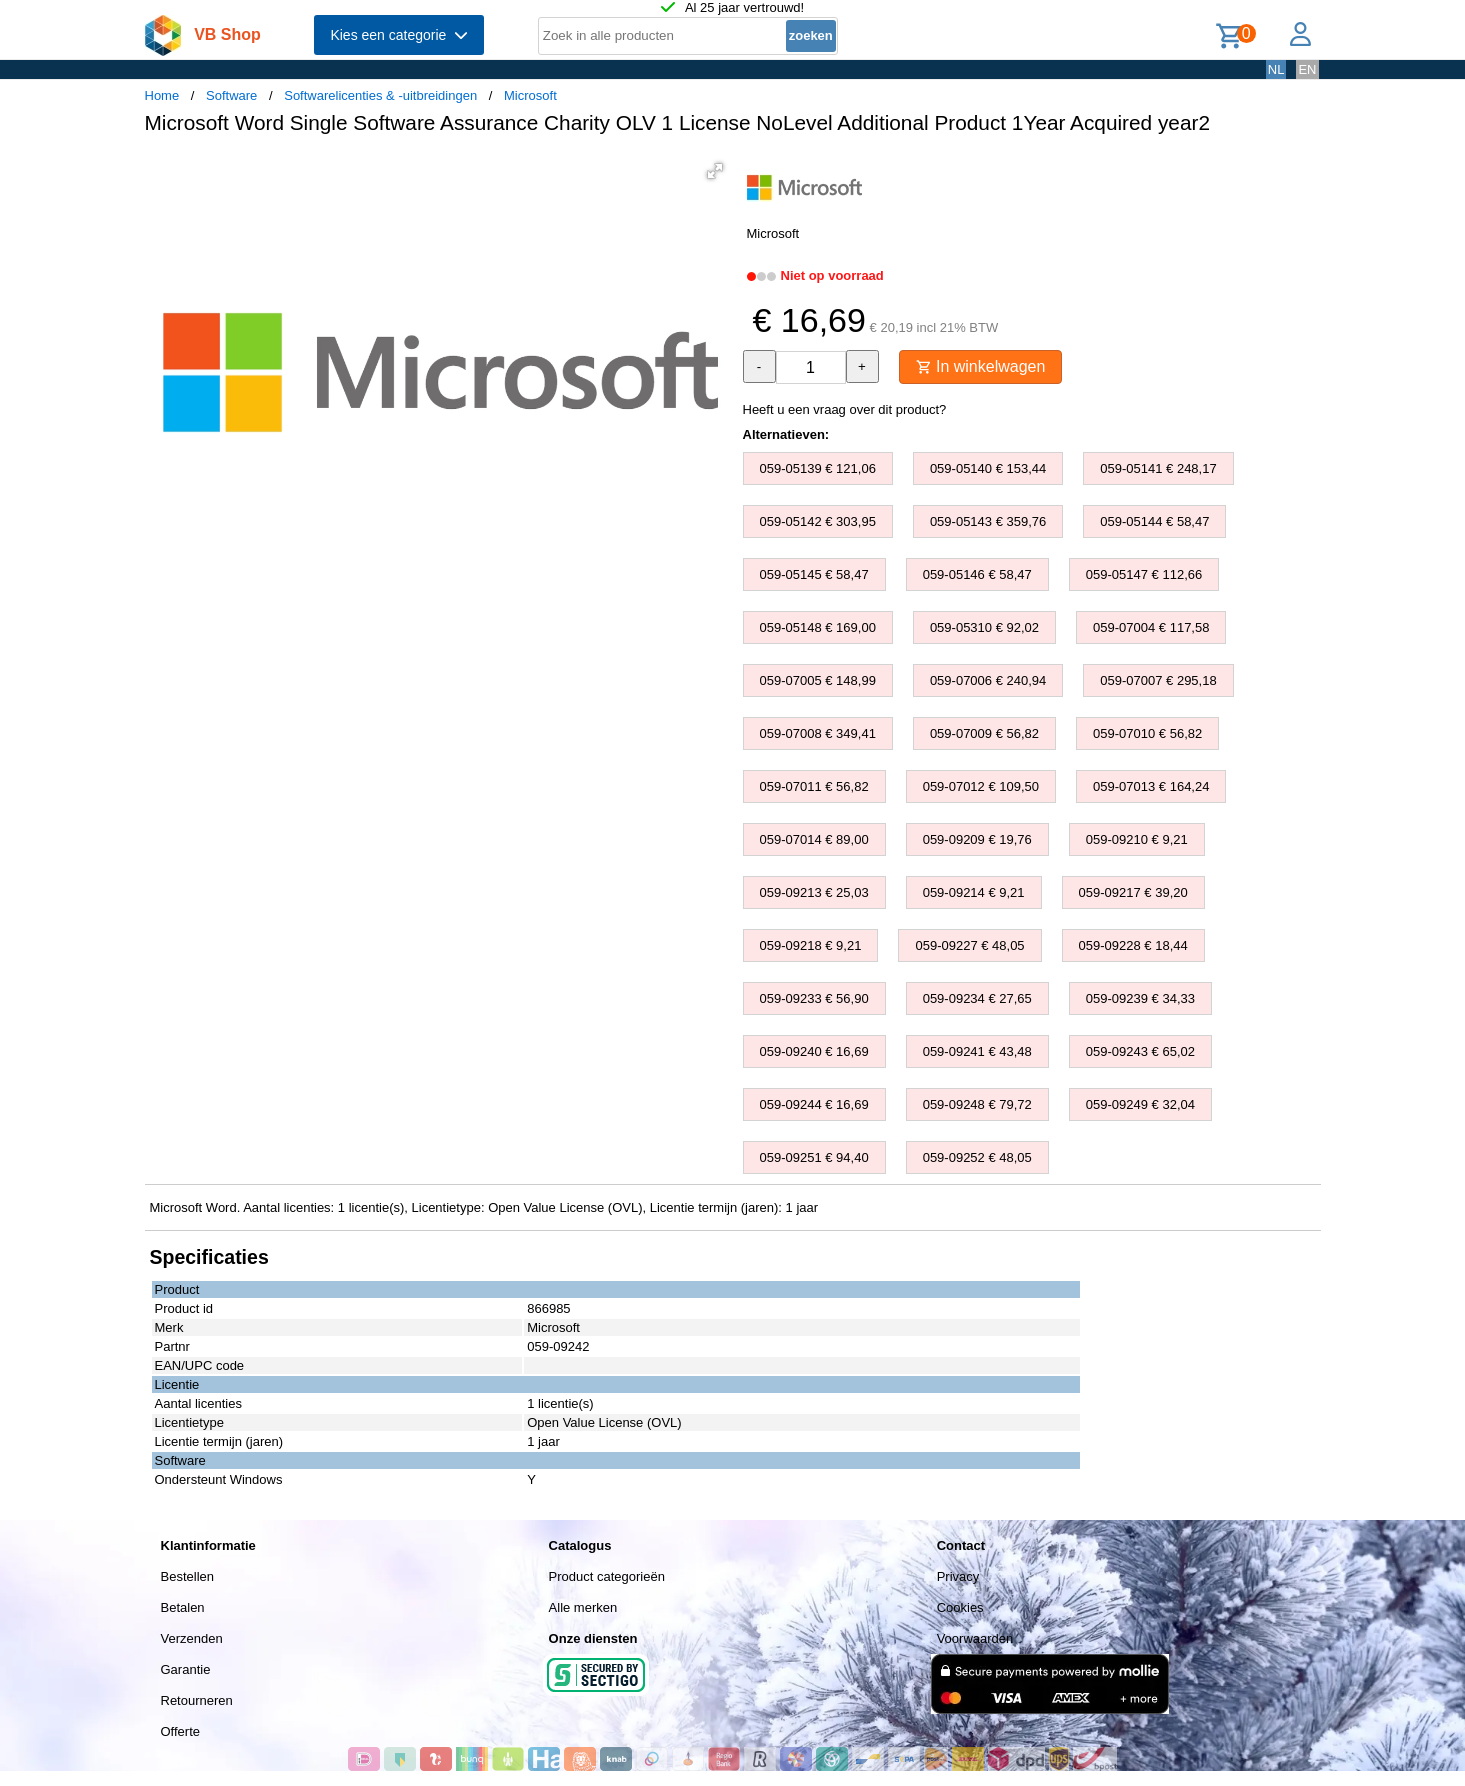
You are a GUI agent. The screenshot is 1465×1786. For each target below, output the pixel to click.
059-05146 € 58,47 (977, 574)
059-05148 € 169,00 (818, 627)
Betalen (183, 1607)
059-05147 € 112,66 (1144, 574)
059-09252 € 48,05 (977, 1157)
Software (231, 95)
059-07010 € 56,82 (1147, 733)
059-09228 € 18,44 (1133, 945)
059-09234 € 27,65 (977, 998)
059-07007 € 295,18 (1158, 680)
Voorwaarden (975, 1638)
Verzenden (192, 1638)
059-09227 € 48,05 (969, 945)
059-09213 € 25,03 (814, 892)
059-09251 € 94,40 (814, 1157)
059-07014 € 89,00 (814, 839)
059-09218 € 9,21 (811, 945)
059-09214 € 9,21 (974, 892)
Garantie (186, 1669)
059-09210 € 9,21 (1137, 839)
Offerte (181, 1731)
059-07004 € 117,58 (1151, 627)
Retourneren (197, 1700)
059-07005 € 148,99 (818, 680)
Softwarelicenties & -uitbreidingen (380, 95)
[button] (715, 171)
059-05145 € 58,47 (814, 574)
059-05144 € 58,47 (1154, 521)
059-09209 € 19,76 (977, 839)
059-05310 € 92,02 (984, 627)
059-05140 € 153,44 (988, 468)
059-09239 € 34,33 (1140, 998)
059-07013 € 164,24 (1151, 786)
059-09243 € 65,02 (1140, 1051)
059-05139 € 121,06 (818, 468)
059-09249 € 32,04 (1140, 1104)
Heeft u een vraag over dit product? (845, 409)
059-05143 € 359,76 (988, 521)
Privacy (958, 1576)
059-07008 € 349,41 (818, 733)
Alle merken (583, 1607)
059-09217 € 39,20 (1133, 892)
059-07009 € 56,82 (984, 733)
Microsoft (530, 95)
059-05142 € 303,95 (818, 521)
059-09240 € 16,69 (814, 1051)
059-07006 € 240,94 (988, 680)
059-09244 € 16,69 (814, 1104)
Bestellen (187, 1576)
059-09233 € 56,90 (814, 998)
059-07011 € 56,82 (814, 786)
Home (162, 95)
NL (1276, 69)
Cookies (960, 1607)
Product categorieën (607, 1576)
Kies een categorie (399, 35)
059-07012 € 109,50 (981, 786)
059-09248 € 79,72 (977, 1104)
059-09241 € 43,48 (977, 1051)
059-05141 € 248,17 (1158, 468)
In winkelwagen (981, 366)
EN (1307, 69)
